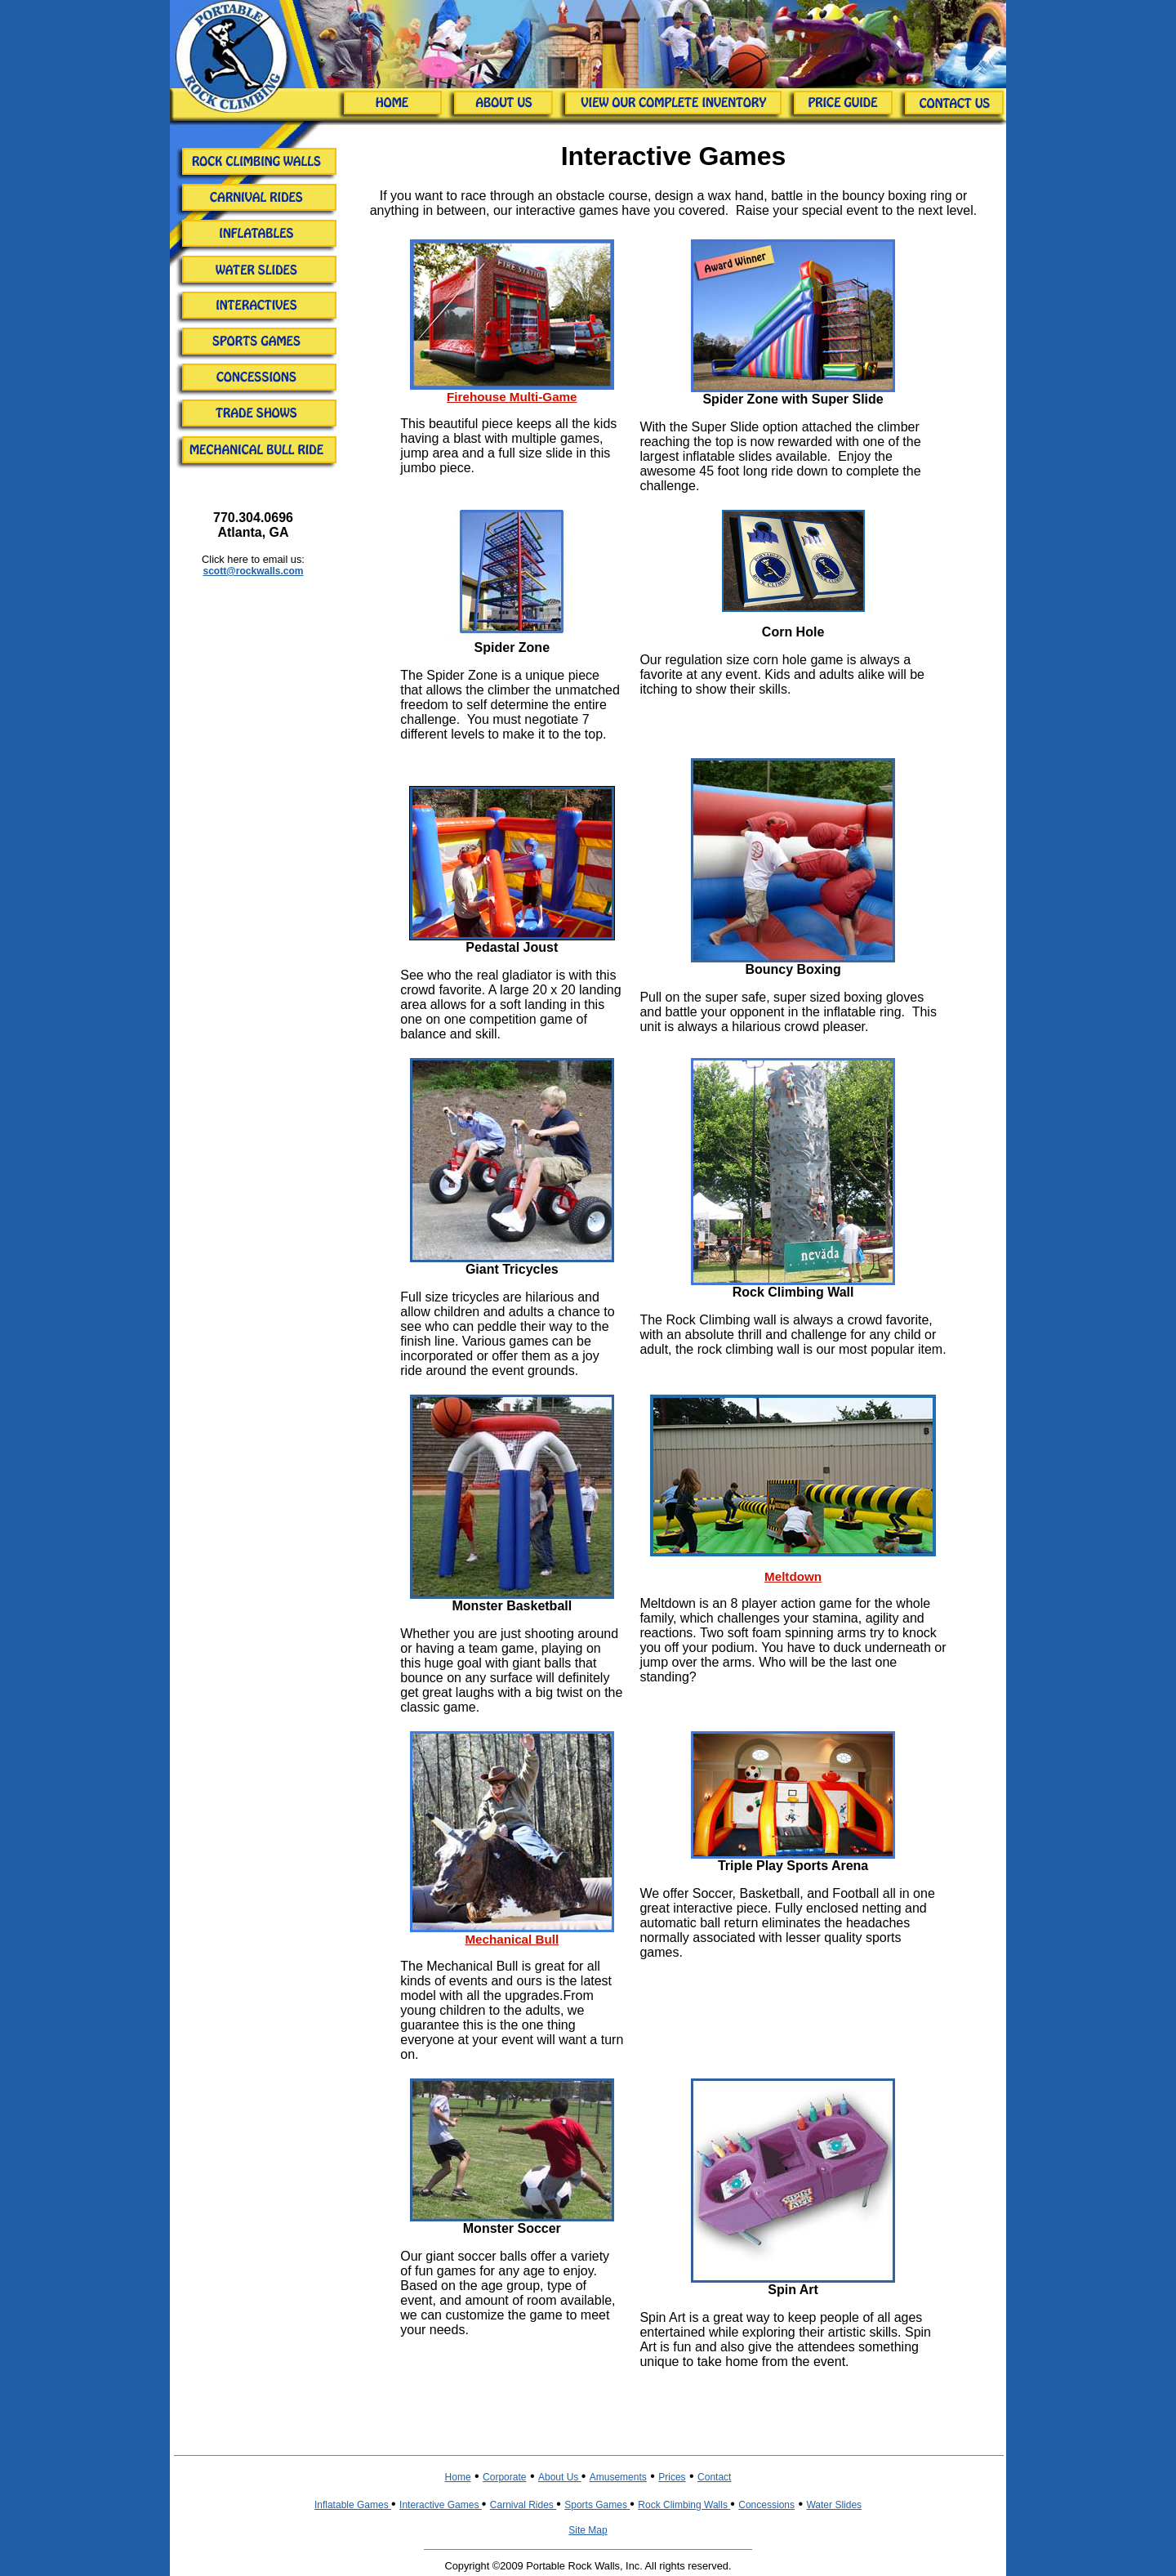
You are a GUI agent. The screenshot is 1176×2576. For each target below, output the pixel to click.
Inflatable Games (352, 2505)
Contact (714, 2477)
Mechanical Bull (512, 1939)
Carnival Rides (523, 2505)
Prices (671, 2477)
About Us (559, 2477)
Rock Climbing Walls (684, 2505)
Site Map (587, 2530)
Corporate (504, 2477)
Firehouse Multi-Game (512, 397)
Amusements (618, 2477)
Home (458, 2477)
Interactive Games (440, 2505)
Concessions (766, 2505)
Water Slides (834, 2505)
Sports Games (597, 2505)
